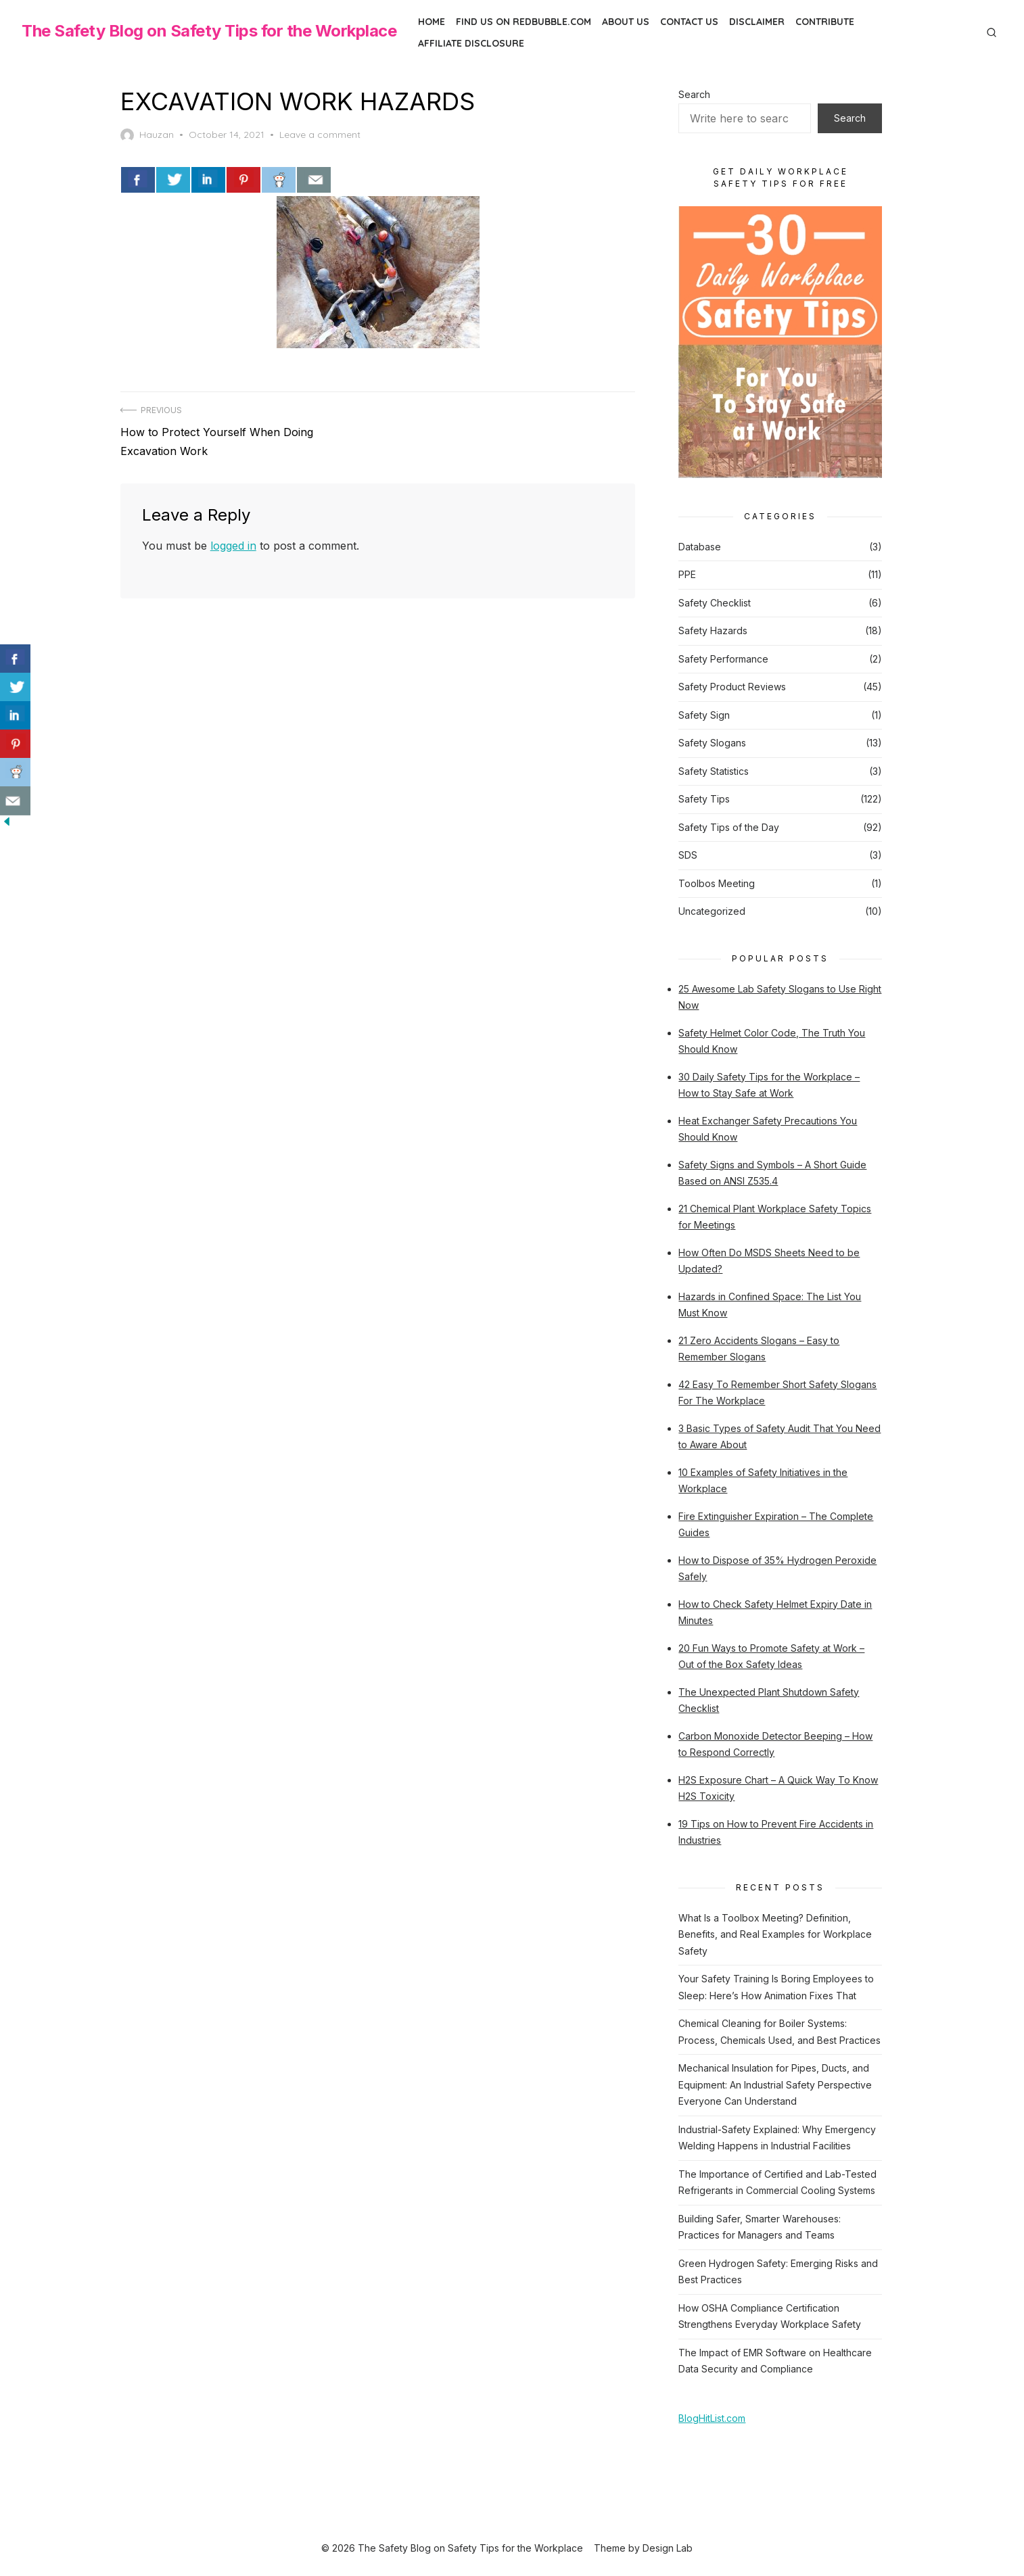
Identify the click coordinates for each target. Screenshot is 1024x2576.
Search (694, 94)
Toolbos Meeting (716, 882)
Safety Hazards (712, 630)
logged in (234, 544)
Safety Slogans (712, 742)
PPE (687, 573)
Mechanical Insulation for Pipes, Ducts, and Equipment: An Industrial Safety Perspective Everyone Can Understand (775, 2083)
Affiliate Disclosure (471, 43)
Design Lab (668, 2547)
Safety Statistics (713, 770)
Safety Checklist (714, 602)
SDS (687, 854)
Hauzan (147, 135)
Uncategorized (711, 910)
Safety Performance (723, 658)
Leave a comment (320, 134)
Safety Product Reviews (732, 686)
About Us (625, 22)
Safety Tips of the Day (728, 826)
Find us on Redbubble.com (523, 22)
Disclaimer (757, 22)
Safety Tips (704, 798)
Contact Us (689, 22)
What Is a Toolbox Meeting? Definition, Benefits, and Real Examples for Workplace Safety (775, 1933)
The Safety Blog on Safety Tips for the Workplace (209, 31)
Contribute (824, 22)
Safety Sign (704, 714)
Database (699, 546)
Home (431, 22)
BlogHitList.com (711, 2417)
